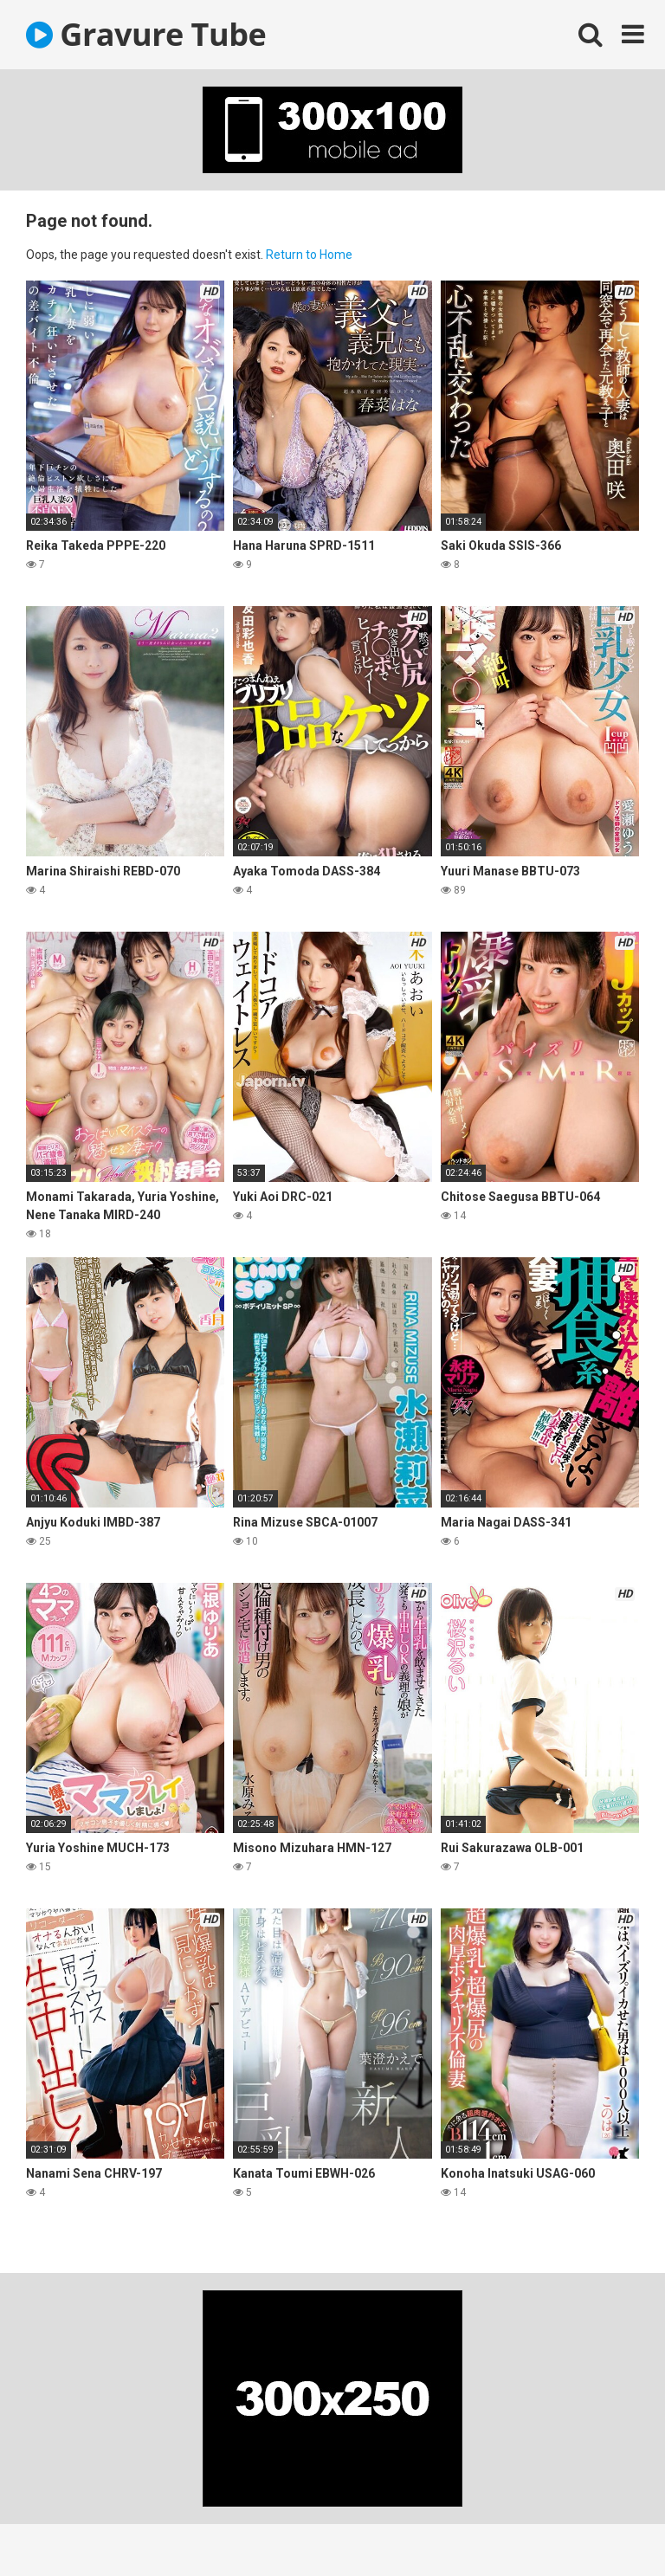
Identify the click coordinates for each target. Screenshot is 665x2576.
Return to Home (309, 254)
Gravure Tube (146, 34)
